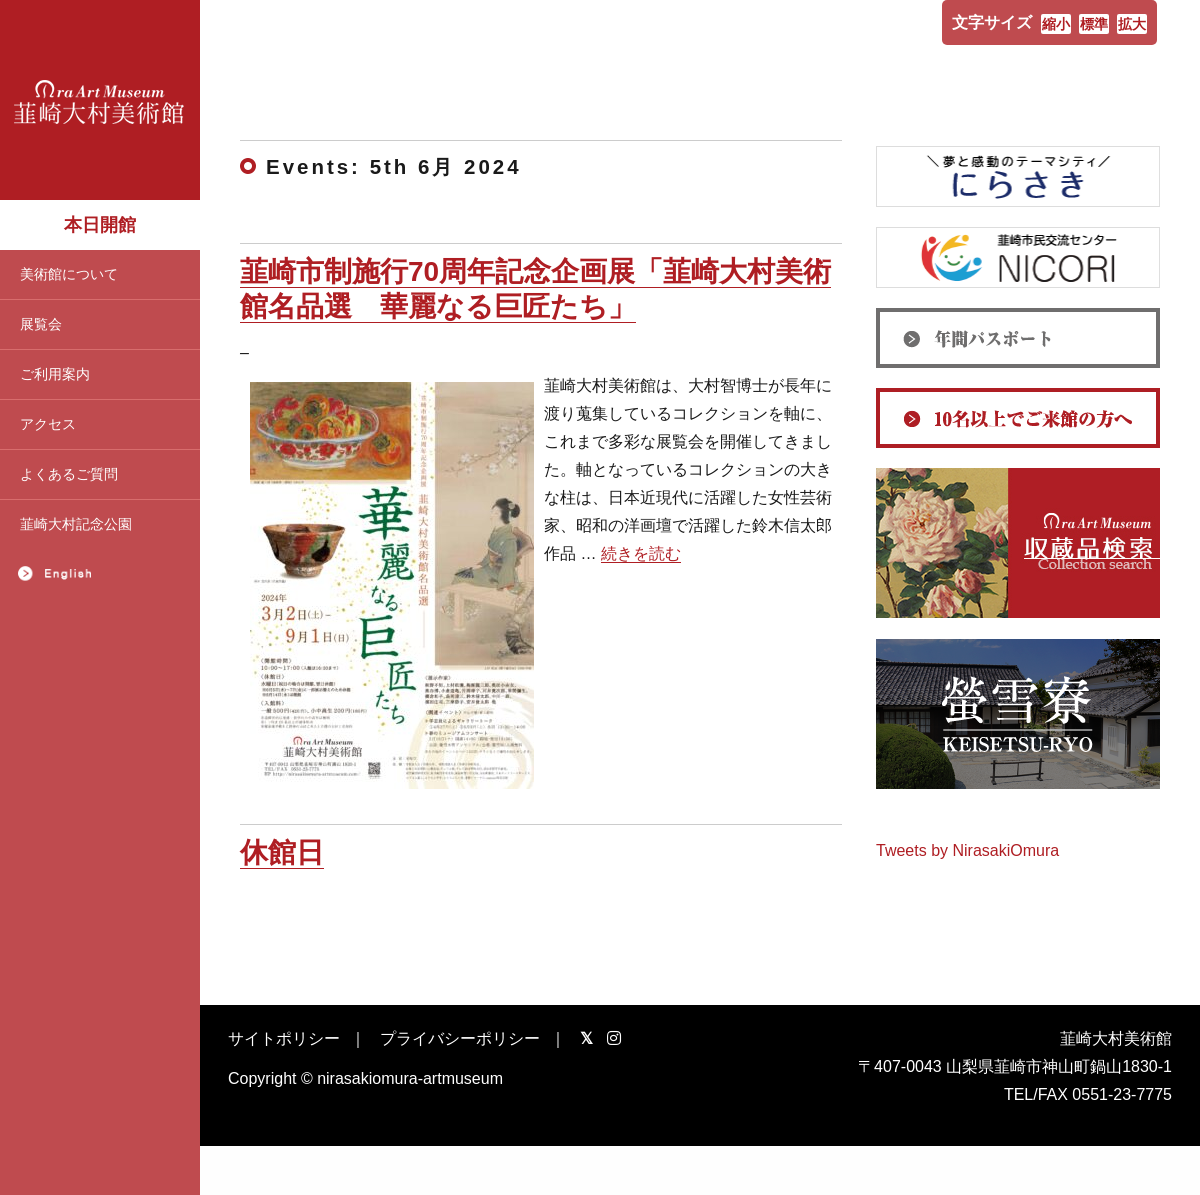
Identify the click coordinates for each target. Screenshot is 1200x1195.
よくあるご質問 (69, 474)
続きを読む (641, 553)
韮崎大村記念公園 (76, 524)
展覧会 (41, 324)
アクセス (48, 424)
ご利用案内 (55, 374)
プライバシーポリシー (460, 1038)
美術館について (69, 274)
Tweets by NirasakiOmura (967, 850)
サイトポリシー (284, 1038)
